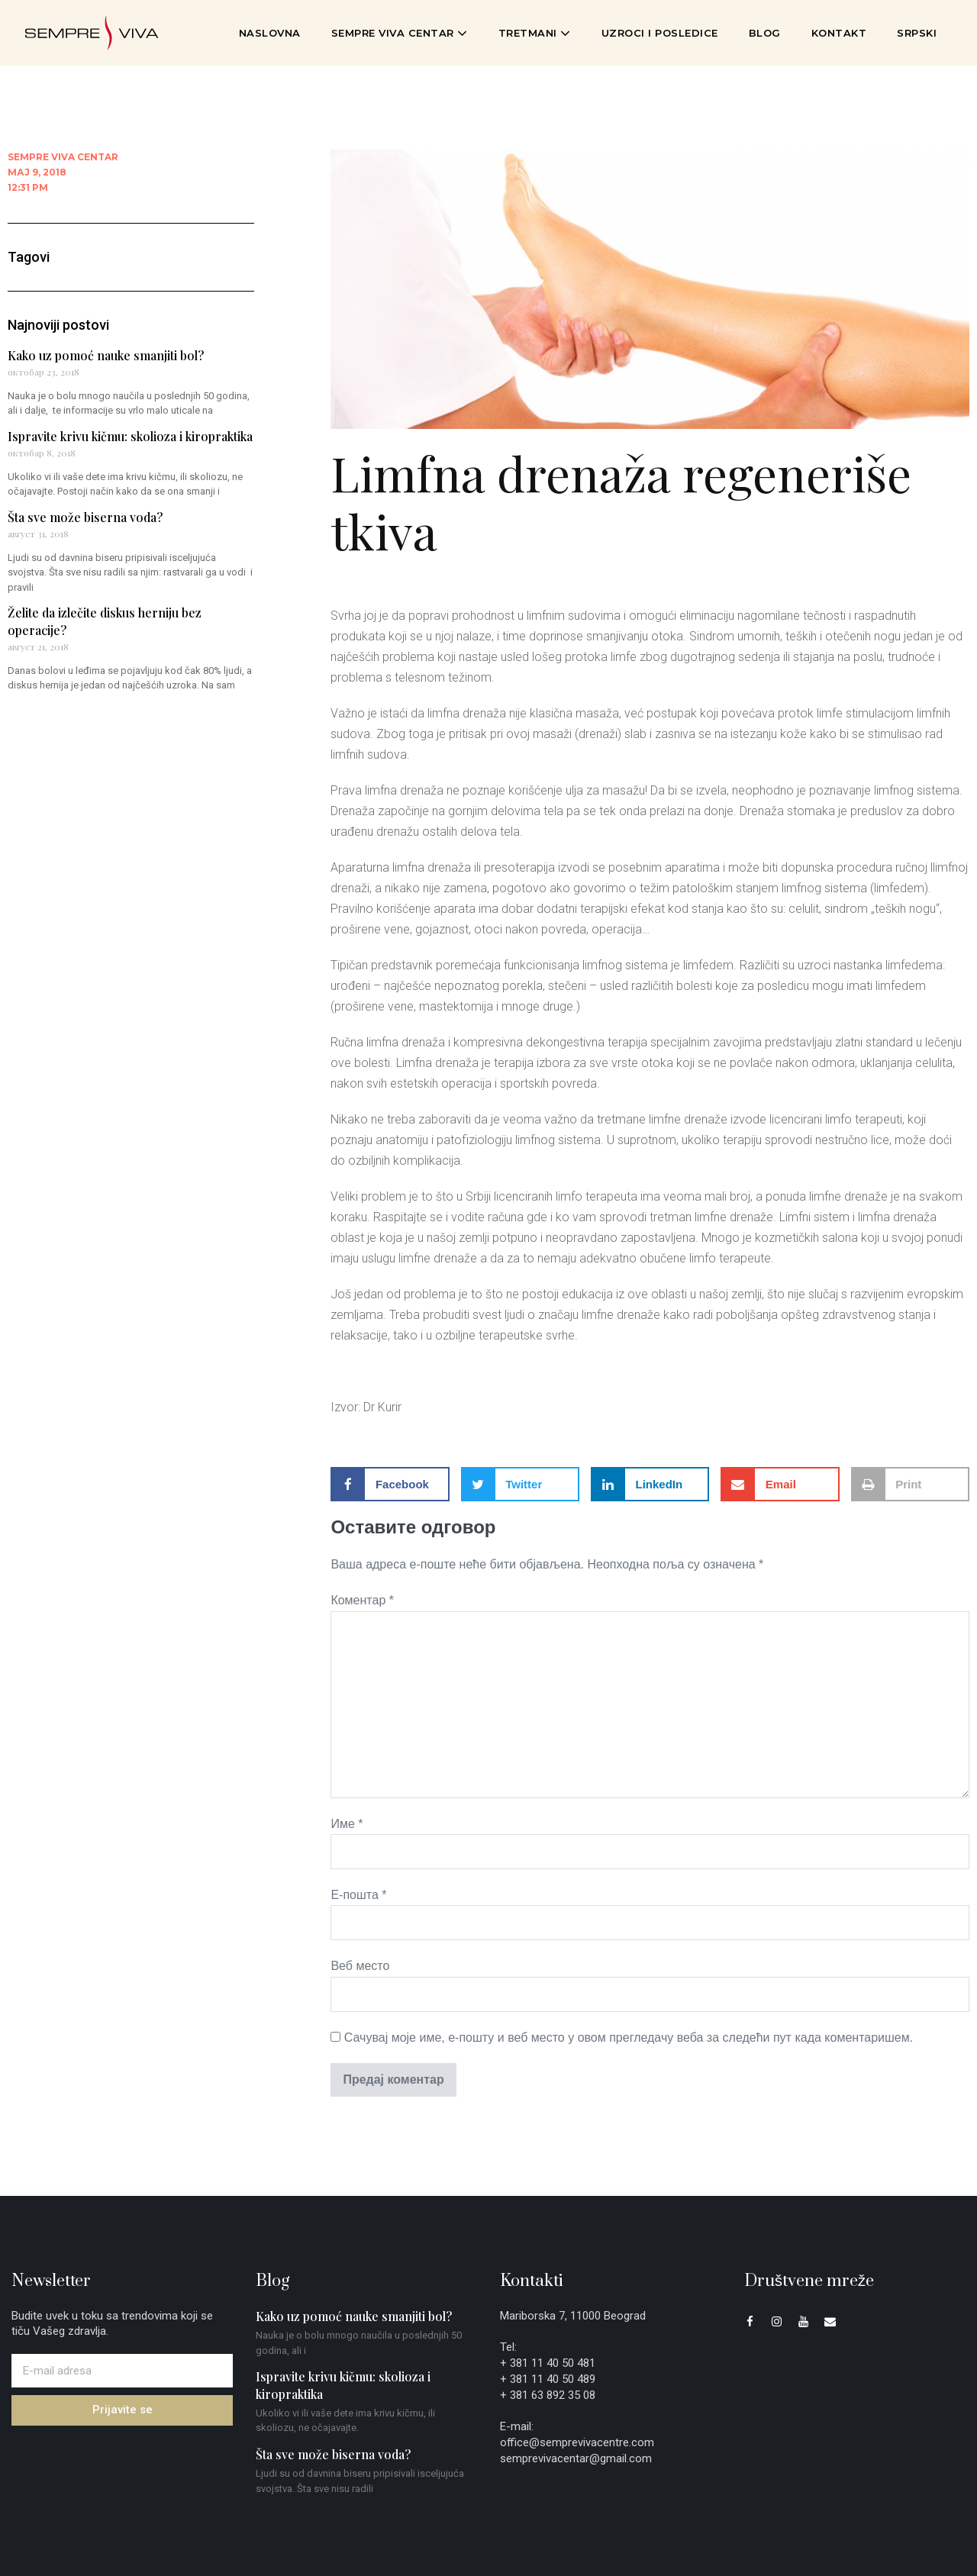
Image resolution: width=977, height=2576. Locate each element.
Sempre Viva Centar (399, 33)
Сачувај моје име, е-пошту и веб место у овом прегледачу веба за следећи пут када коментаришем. (628, 2037)
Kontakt (839, 33)
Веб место (360, 1965)
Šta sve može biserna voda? (85, 517)
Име (347, 1823)
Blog (765, 33)
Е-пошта (358, 1894)
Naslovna (270, 33)
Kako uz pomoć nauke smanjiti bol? (106, 355)
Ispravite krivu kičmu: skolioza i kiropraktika (130, 436)
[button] (390, 1484)
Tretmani (534, 33)
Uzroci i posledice (659, 33)
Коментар (362, 1600)
